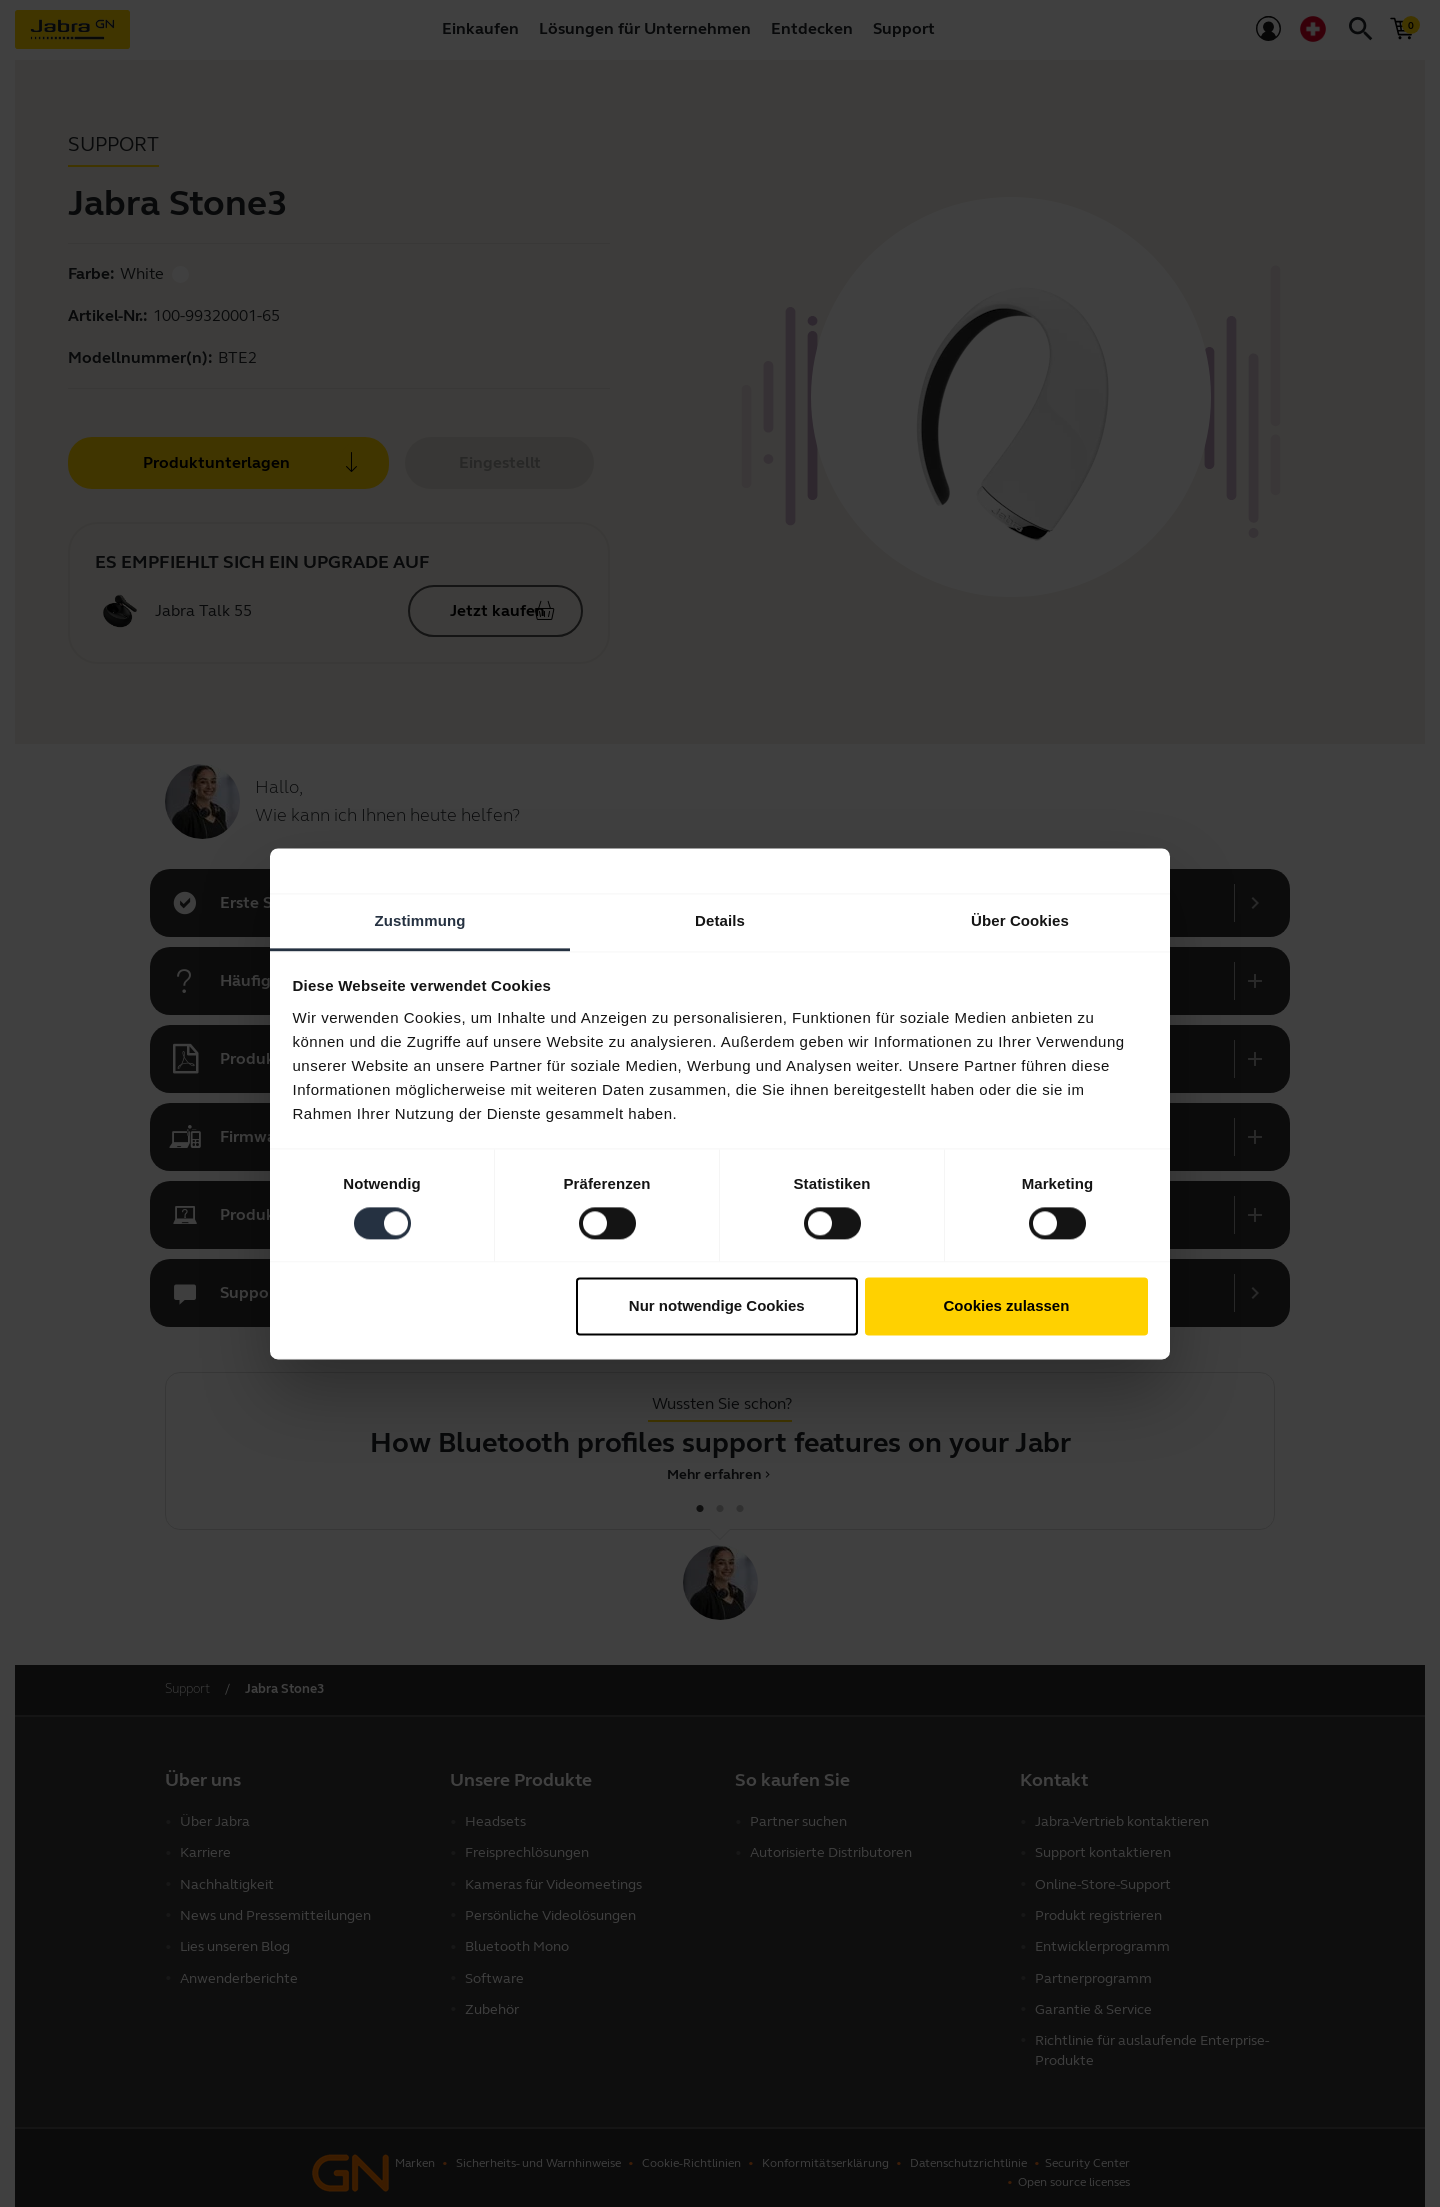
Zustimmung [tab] (420, 920)
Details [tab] (720, 920)
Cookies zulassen (1006, 1306)
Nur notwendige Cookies (717, 1306)
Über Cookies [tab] (1020, 920)
